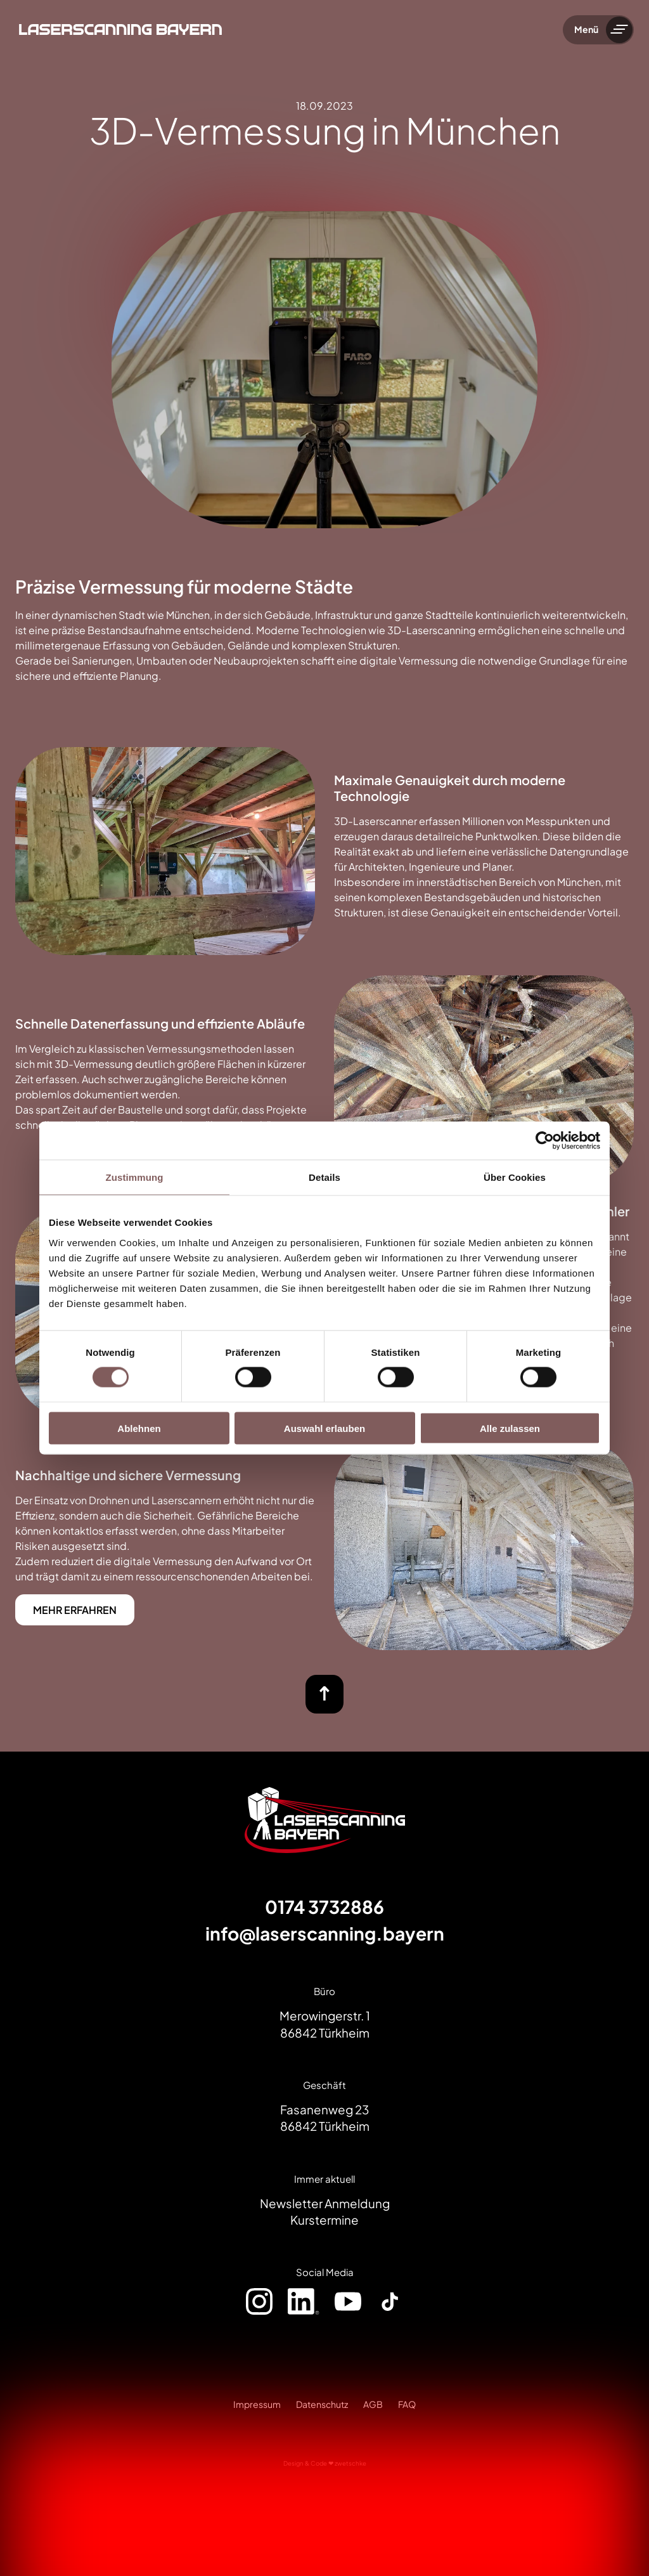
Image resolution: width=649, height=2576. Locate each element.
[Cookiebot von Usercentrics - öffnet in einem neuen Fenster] (544, 1140)
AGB (373, 2404)
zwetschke (350, 2463)
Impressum (257, 2404)
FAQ (407, 2404)
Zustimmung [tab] (135, 1177)
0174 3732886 (324, 1907)
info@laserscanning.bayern (324, 1933)
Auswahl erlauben (324, 1427)
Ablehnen (138, 1427)
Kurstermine (324, 2219)
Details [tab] (324, 1177)
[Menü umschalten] (619, 29)
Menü (586, 29)
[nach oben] (324, 1694)
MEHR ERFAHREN (75, 1610)
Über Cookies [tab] (515, 1177)
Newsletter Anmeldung (325, 2203)
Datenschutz (322, 2404)
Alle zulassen (510, 1427)
